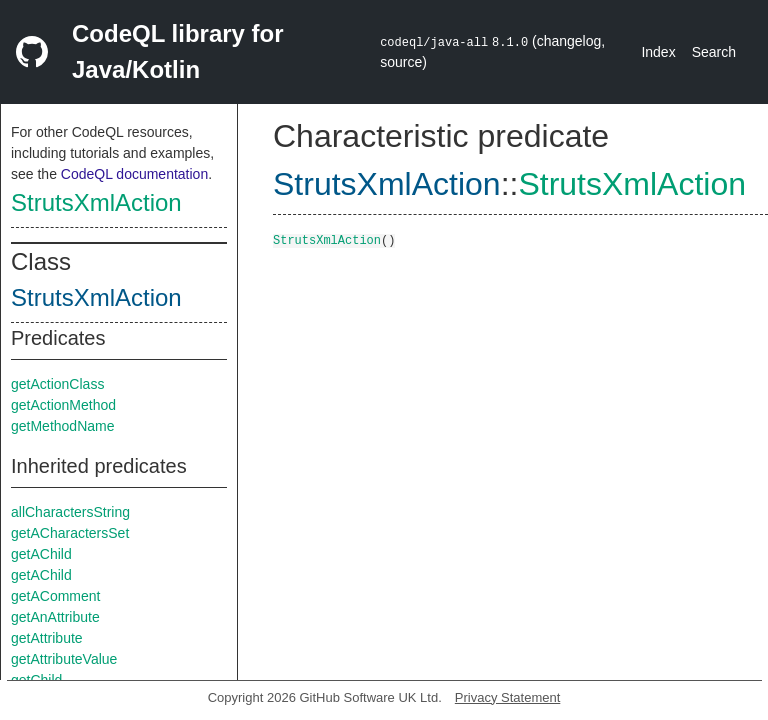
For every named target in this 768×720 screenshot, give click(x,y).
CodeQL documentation (134, 174)
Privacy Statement (508, 697)
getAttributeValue (64, 659)
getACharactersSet (70, 533)
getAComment (55, 596)
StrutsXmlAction (96, 202)
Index (658, 52)
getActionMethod (63, 405)
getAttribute (47, 638)
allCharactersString (70, 512)
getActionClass (57, 384)
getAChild (41, 554)
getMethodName (63, 426)
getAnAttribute (55, 617)
